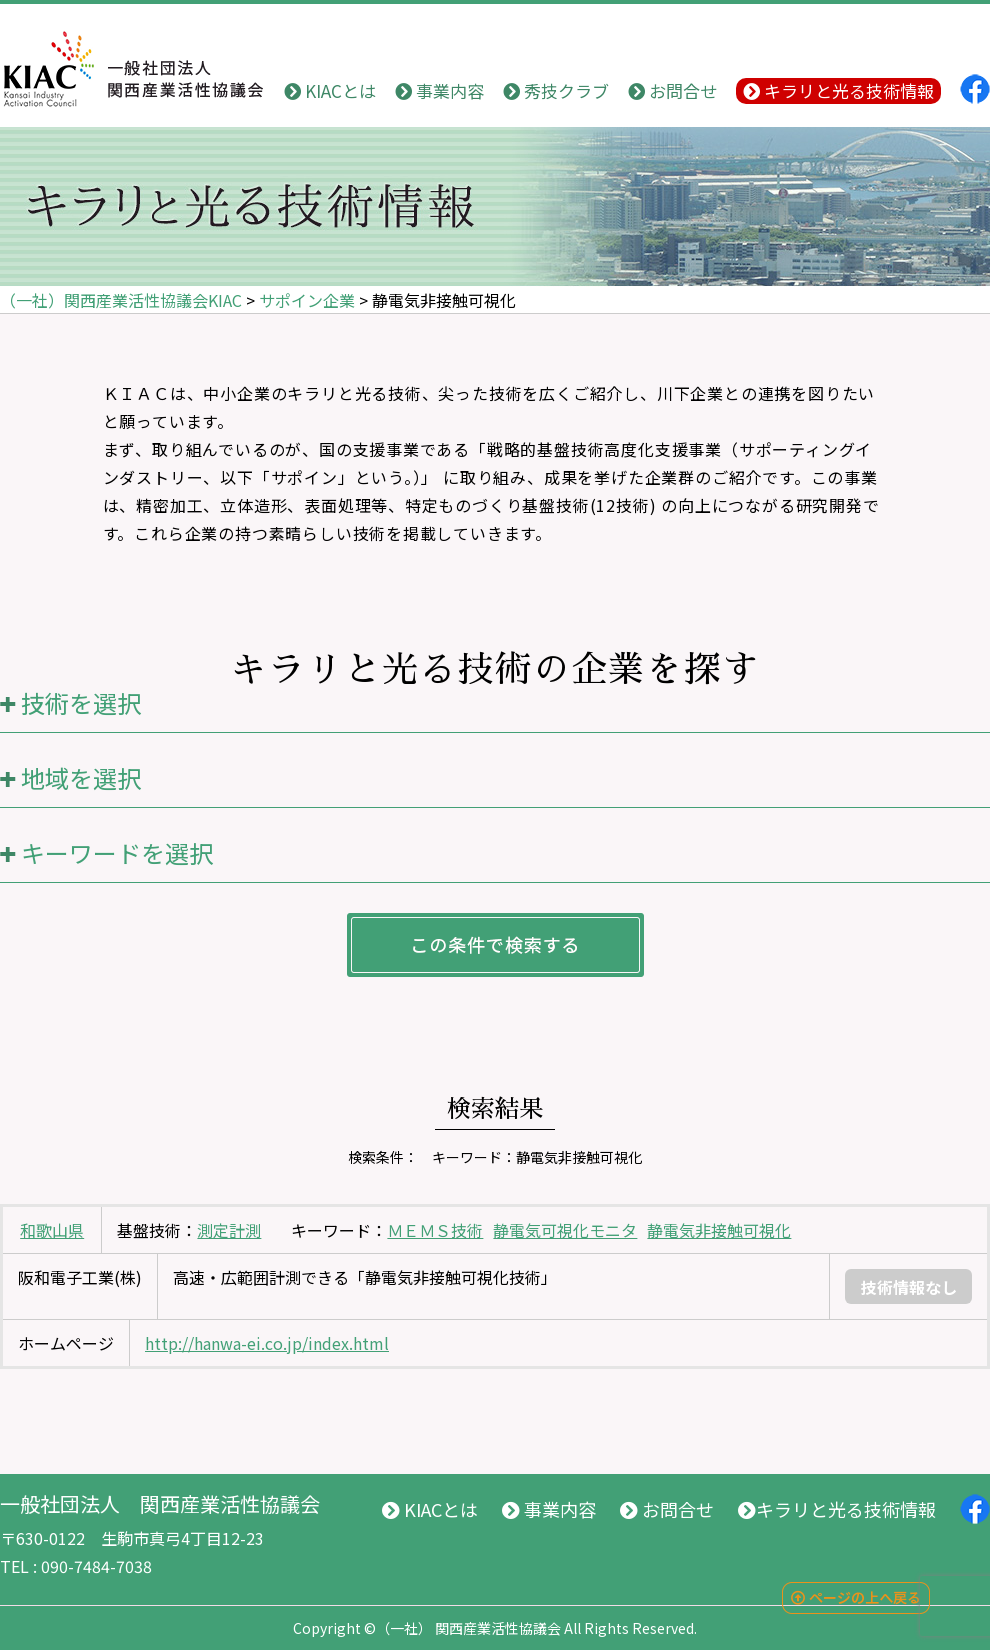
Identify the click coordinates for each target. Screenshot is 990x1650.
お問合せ (672, 90)
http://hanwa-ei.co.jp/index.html (267, 1343)
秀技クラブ (556, 90)
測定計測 (229, 1230)
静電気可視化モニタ (565, 1230)
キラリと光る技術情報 (838, 90)
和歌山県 (52, 1230)
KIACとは (330, 90)
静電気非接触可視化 (719, 1230)
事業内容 (439, 90)
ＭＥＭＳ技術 (435, 1230)
